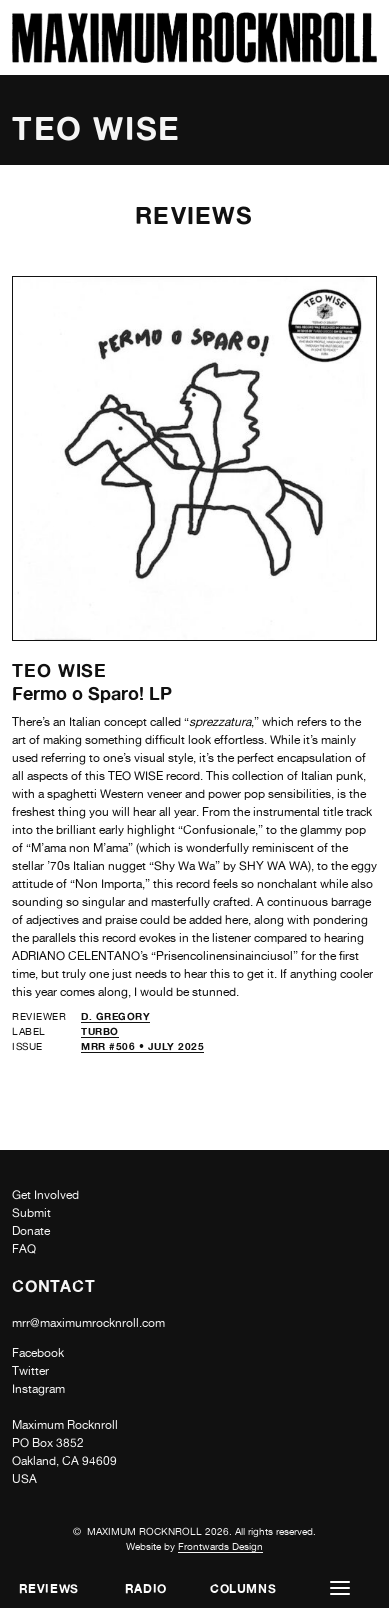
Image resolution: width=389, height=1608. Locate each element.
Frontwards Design (220, 1546)
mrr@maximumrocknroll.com (88, 1323)
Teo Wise (59, 670)
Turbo (100, 1031)
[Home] (194, 57)
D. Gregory (115, 1016)
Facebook (38, 1353)
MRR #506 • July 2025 (142, 1046)
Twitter (30, 1371)
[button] (340, 1588)
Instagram (38, 1389)
